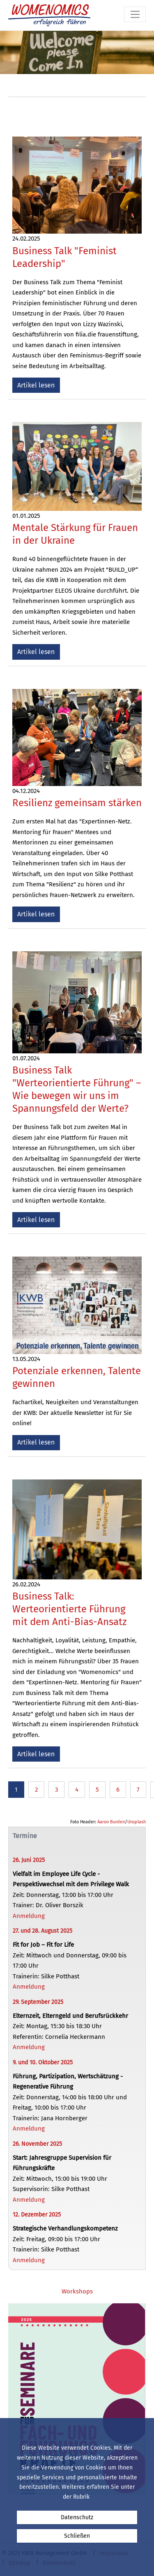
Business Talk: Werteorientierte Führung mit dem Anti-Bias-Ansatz (69, 1609)
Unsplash (136, 1822)
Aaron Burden (111, 1822)
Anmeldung (29, 1916)
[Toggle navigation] (135, 14)
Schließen (77, 2535)
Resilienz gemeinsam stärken (77, 803)
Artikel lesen (36, 385)
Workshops (77, 2291)
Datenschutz (77, 2517)
